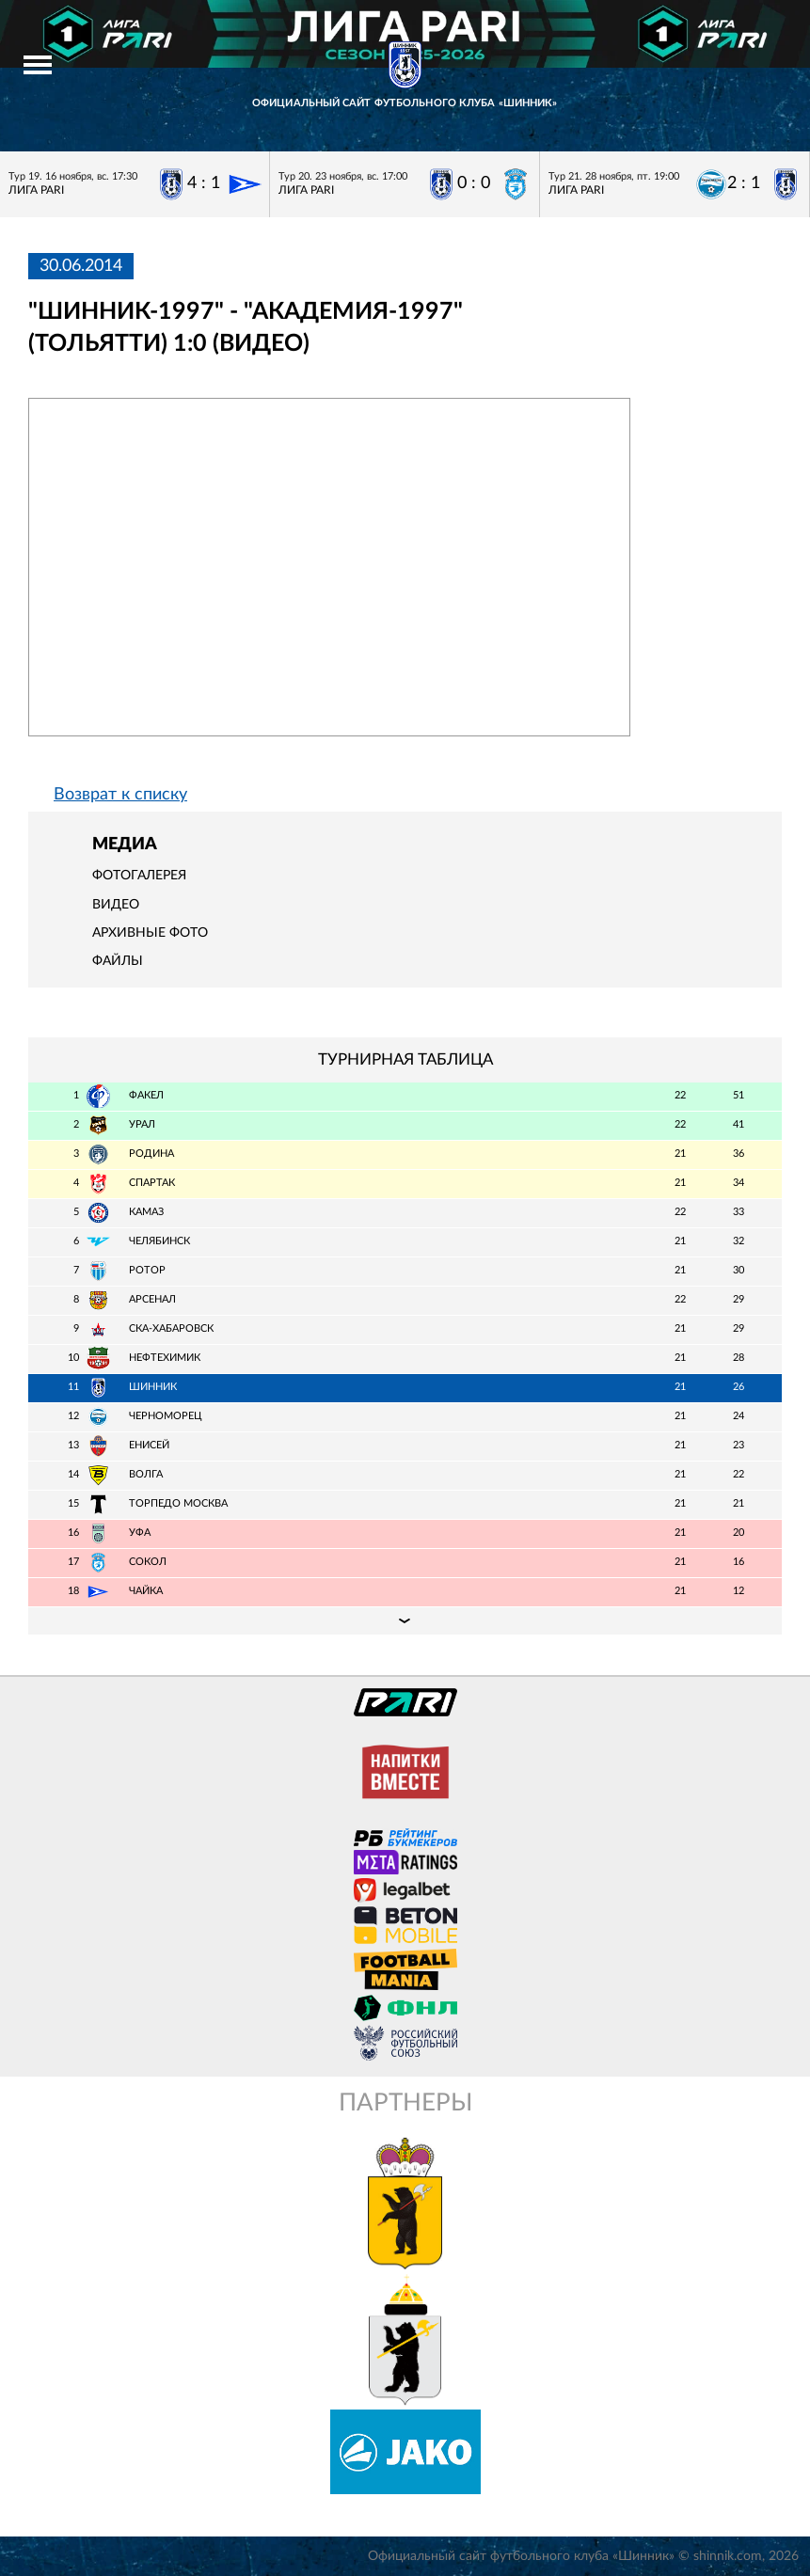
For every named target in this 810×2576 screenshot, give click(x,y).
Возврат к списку (120, 794)
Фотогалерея (139, 875)
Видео (115, 904)
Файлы (117, 961)
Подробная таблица (405, 1620)
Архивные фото (150, 933)
